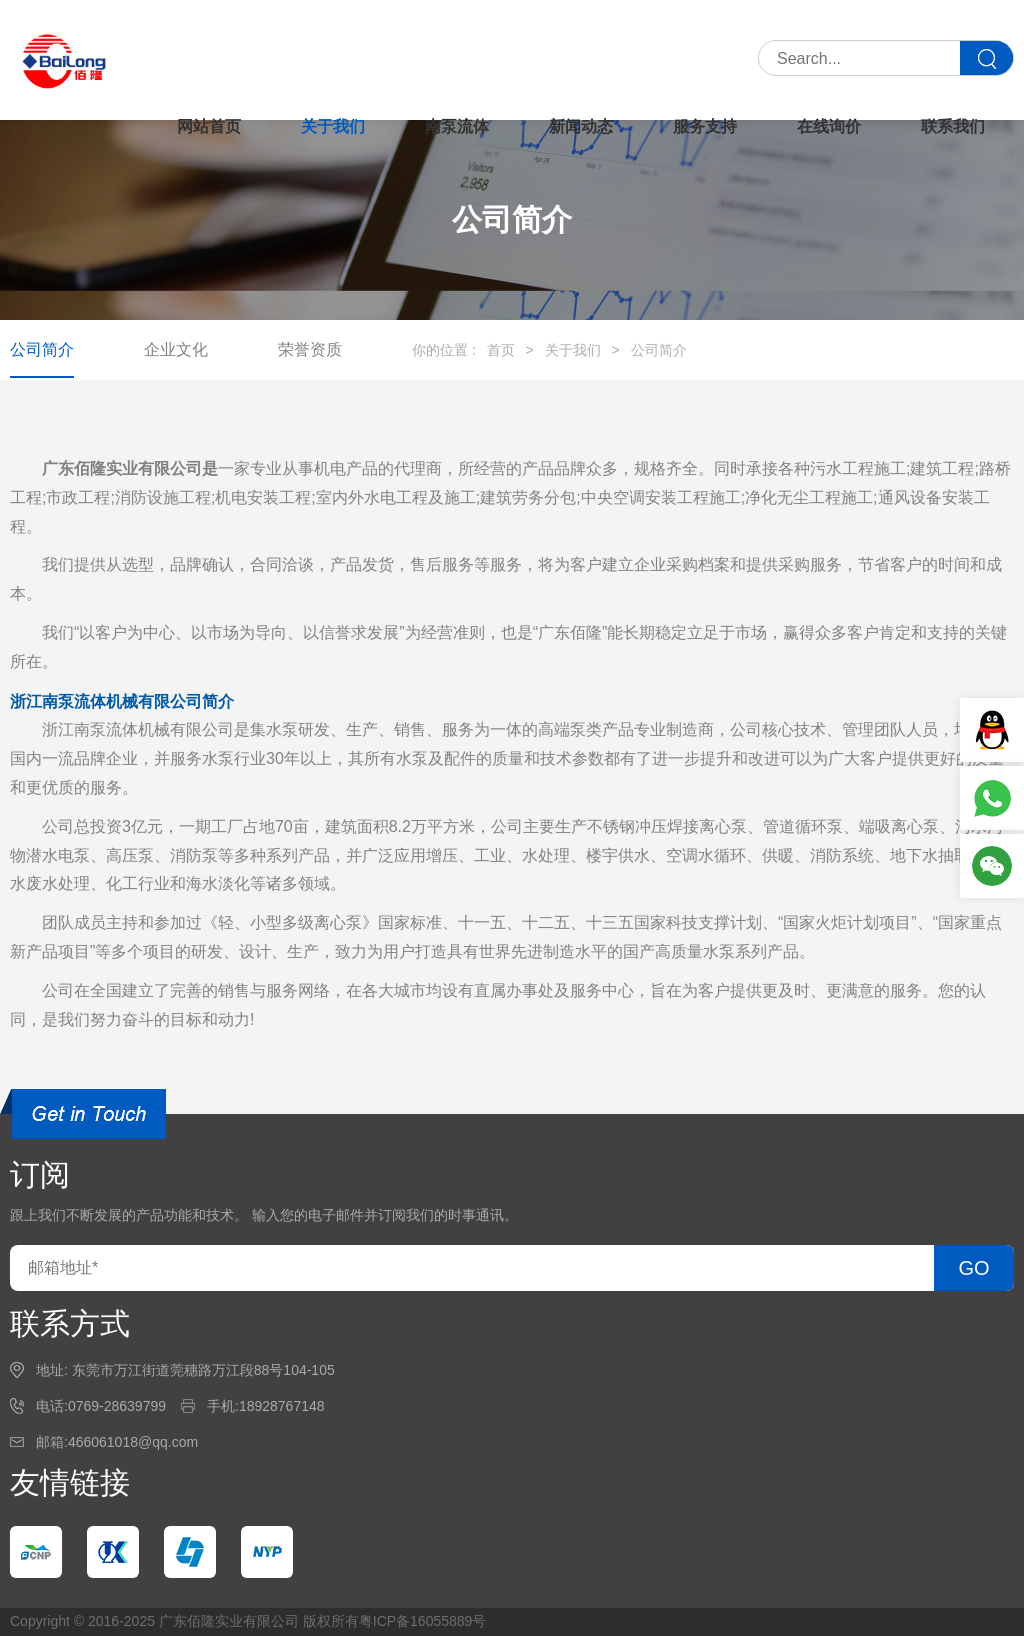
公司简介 (42, 349)
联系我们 (953, 126)
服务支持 (705, 126)
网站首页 (209, 126)
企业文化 (176, 349)
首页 (501, 350)
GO (973, 1268)
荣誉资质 (310, 349)
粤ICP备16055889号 (423, 1621)
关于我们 (333, 126)
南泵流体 (457, 126)
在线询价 (829, 126)
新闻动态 (581, 126)
